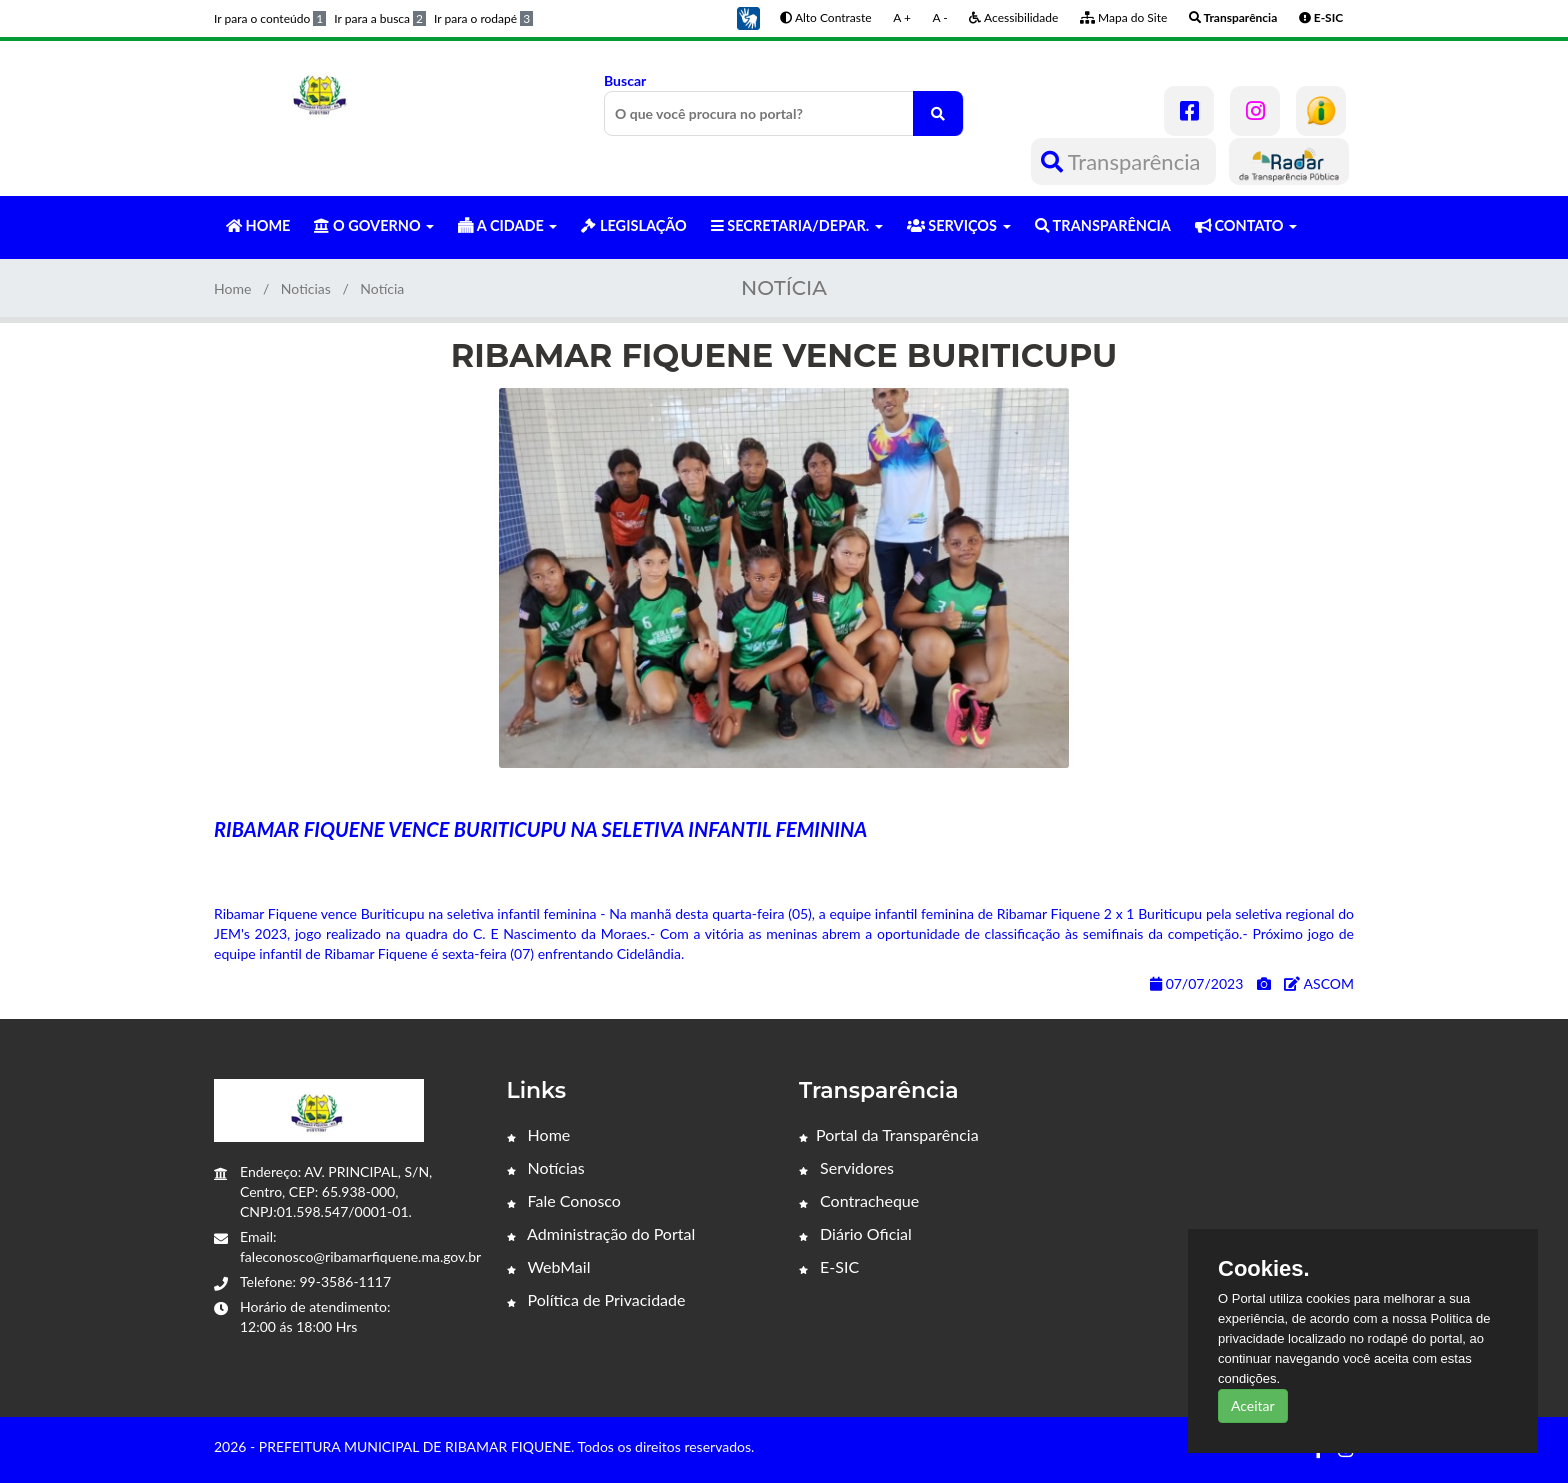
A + (902, 17)
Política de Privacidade (596, 1299)
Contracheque (859, 1200)
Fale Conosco (564, 1200)
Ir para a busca (380, 18)
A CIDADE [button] (507, 225)
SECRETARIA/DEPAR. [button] (797, 225)
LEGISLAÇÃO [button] (633, 225)
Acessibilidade (1013, 17)
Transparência (1123, 161)
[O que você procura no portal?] (938, 113)
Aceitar (1253, 1405)
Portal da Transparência (889, 1134)
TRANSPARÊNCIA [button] (1103, 225)
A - (940, 17)
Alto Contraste (825, 17)
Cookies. (1264, 1269)
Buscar (784, 104)
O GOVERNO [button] (374, 225)
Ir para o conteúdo (270, 18)
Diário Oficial (855, 1233)
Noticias (306, 288)
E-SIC (829, 1266)
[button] (748, 16)
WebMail (549, 1266)
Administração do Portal (601, 1233)
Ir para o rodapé (483, 18)
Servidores (846, 1167)
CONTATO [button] (1246, 225)
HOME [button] (258, 225)
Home (232, 288)
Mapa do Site (1123, 17)
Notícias (546, 1167)
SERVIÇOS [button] (959, 225)
